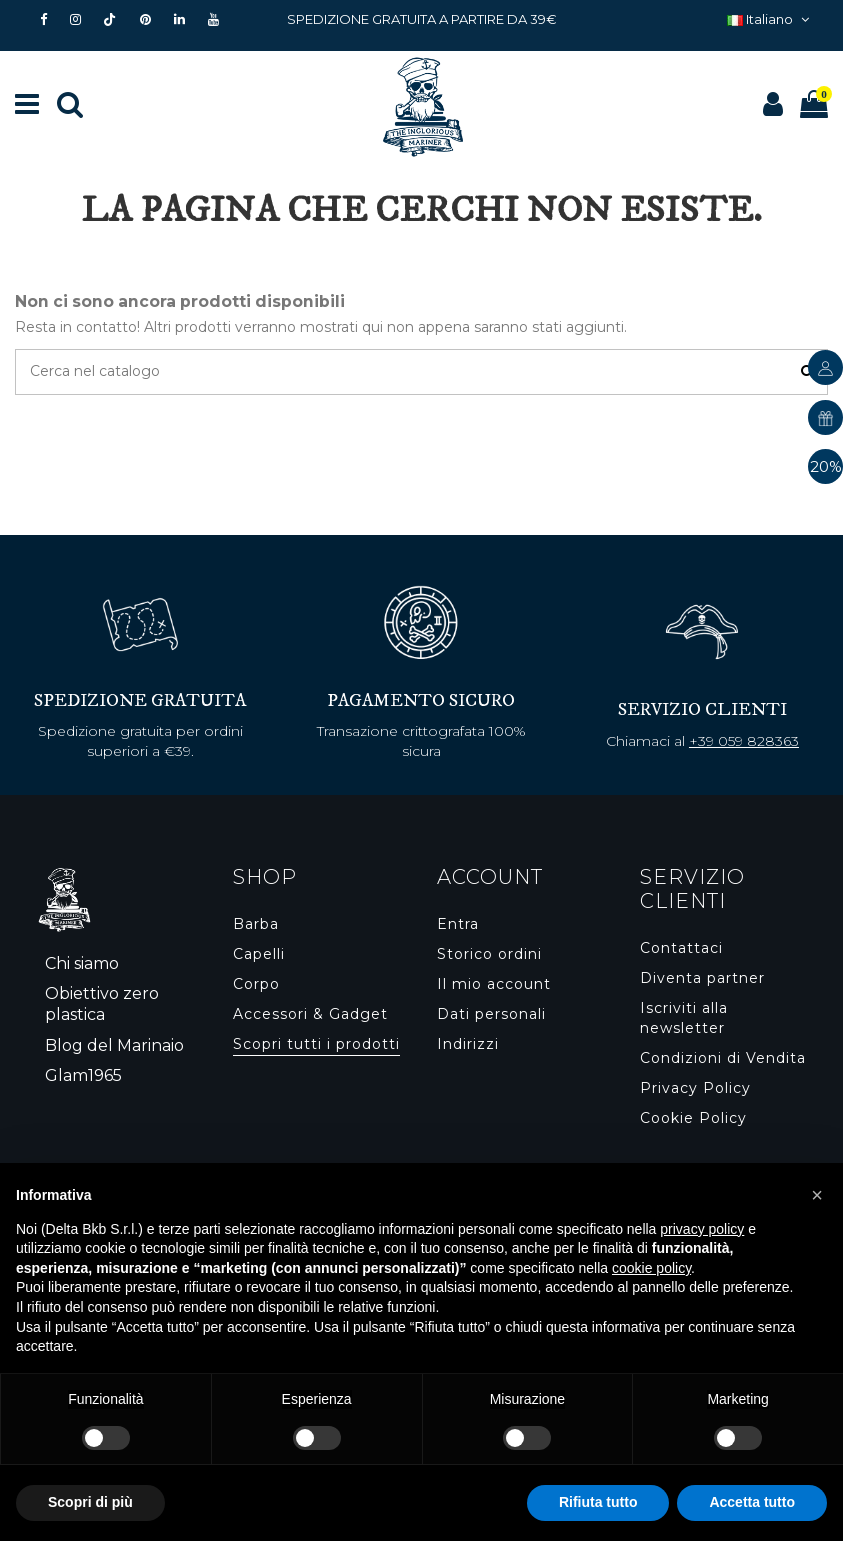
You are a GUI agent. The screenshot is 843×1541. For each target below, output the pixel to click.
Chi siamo (82, 963)
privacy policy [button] (702, 1229)
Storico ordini (489, 954)
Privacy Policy (695, 1088)
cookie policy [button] (651, 1268)
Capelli (259, 954)
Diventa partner (702, 978)
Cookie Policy (693, 1118)
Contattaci (681, 948)
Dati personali (491, 1014)
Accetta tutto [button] (752, 1502)
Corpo (256, 984)
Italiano (770, 19)
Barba (256, 924)
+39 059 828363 (744, 741)
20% (826, 466)
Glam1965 (83, 1075)
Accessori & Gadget (310, 1014)
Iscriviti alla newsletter (684, 1018)
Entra (458, 924)
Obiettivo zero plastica (102, 1004)
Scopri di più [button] (90, 1502)
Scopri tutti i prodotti (316, 1044)
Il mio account (494, 984)
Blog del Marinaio (114, 1045)
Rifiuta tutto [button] (598, 1502)
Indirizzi (468, 1044)
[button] (817, 1195)
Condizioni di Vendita (723, 1058)
